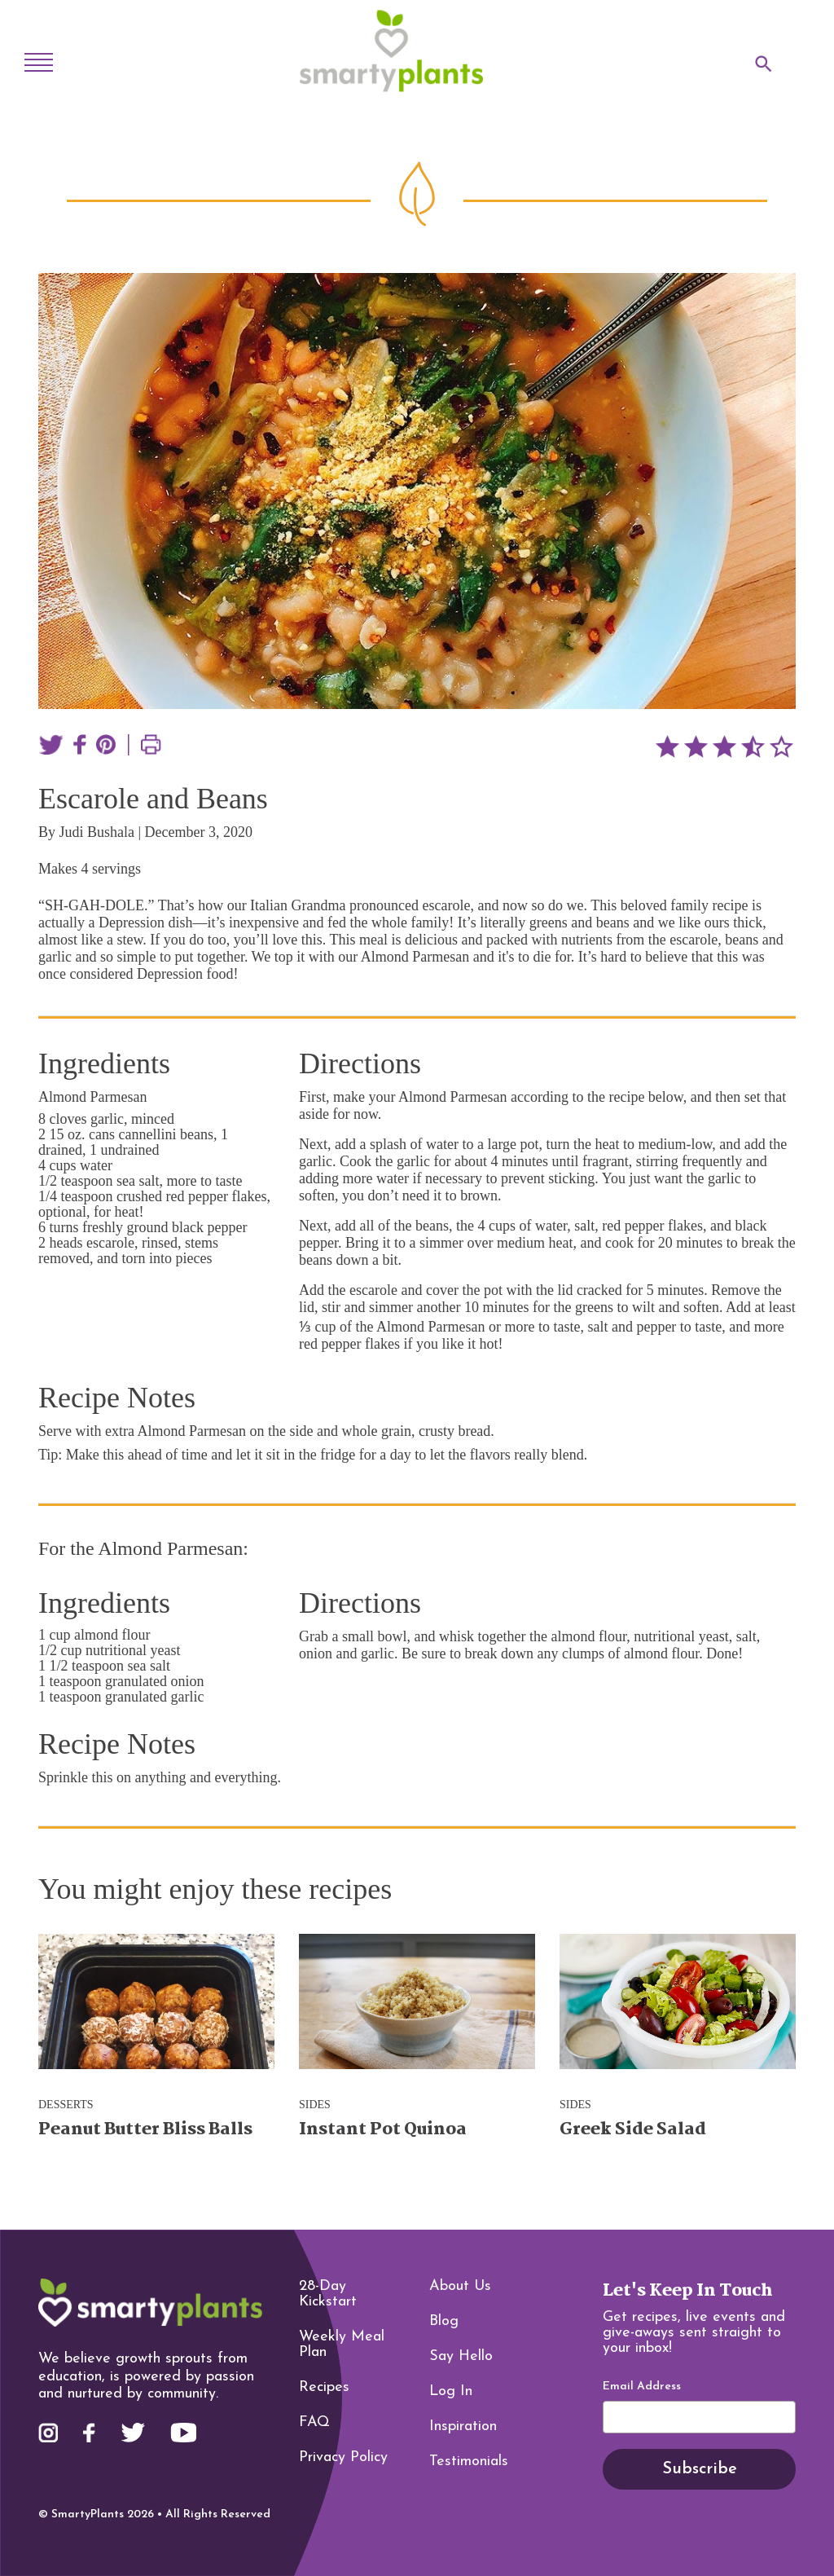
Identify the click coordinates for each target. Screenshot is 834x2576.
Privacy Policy (343, 2457)
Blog (444, 2321)
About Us (460, 2286)
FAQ (314, 2422)
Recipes (324, 2387)
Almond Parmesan (92, 1097)
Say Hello (461, 2356)
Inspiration (463, 2426)
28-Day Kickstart (328, 2294)
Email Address (642, 2387)
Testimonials (468, 2461)
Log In (450, 2391)
